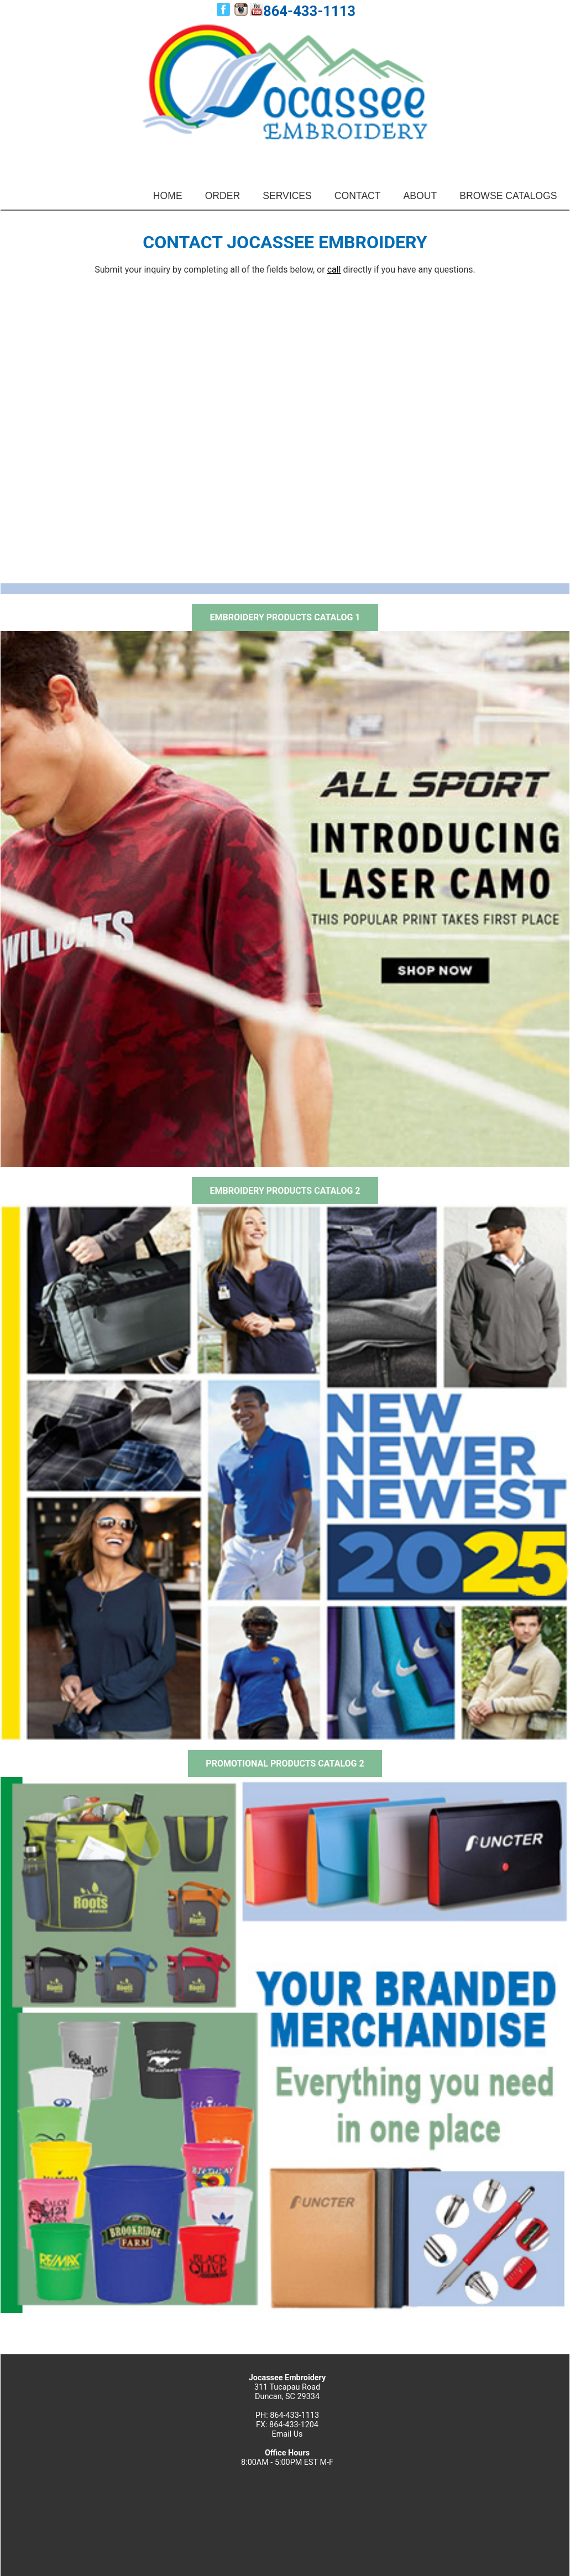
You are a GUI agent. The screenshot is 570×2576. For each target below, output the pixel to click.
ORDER (222, 195)
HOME (167, 195)
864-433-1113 (309, 11)
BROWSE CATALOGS (508, 195)
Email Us (287, 2434)
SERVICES (287, 195)
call (334, 269)
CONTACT (357, 195)
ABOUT (420, 195)
